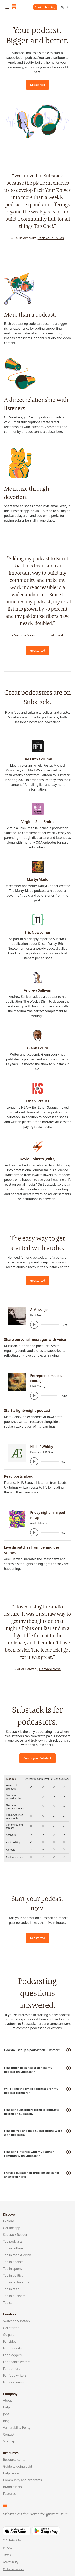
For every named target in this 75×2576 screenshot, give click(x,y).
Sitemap (9, 2441)
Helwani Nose (50, 1669)
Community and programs (22, 2480)
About (7, 2400)
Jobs (6, 2414)
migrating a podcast (23, 2019)
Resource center (15, 2459)
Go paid (8, 2334)
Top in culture (13, 2248)
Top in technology (16, 2282)
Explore (8, 2221)
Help (6, 2407)
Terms (7, 2555)
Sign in (65, 7)
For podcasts (12, 2348)
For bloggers (12, 2355)
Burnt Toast (54, 635)
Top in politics (13, 2275)
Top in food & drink (17, 2255)
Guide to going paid (17, 2466)
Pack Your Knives (51, 238)
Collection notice (13, 2569)
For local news (13, 2382)
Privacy (7, 2547)
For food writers (14, 2375)
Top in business (14, 2296)
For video (10, 2341)
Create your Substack (37, 1758)
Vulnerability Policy (16, 2427)
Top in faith (11, 2289)
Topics (7, 2302)
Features (9, 2493)
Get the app (11, 2228)
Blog (6, 2421)
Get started (37, 85)
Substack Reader (15, 2234)
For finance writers (16, 2362)
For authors (11, 2368)
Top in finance (13, 2262)
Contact (8, 2434)
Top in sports (12, 2268)
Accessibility (10, 2562)
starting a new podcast (53, 2015)
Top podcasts (12, 2241)
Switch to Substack (16, 2321)
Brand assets (12, 2487)
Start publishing (45, 7)
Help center (11, 2473)
